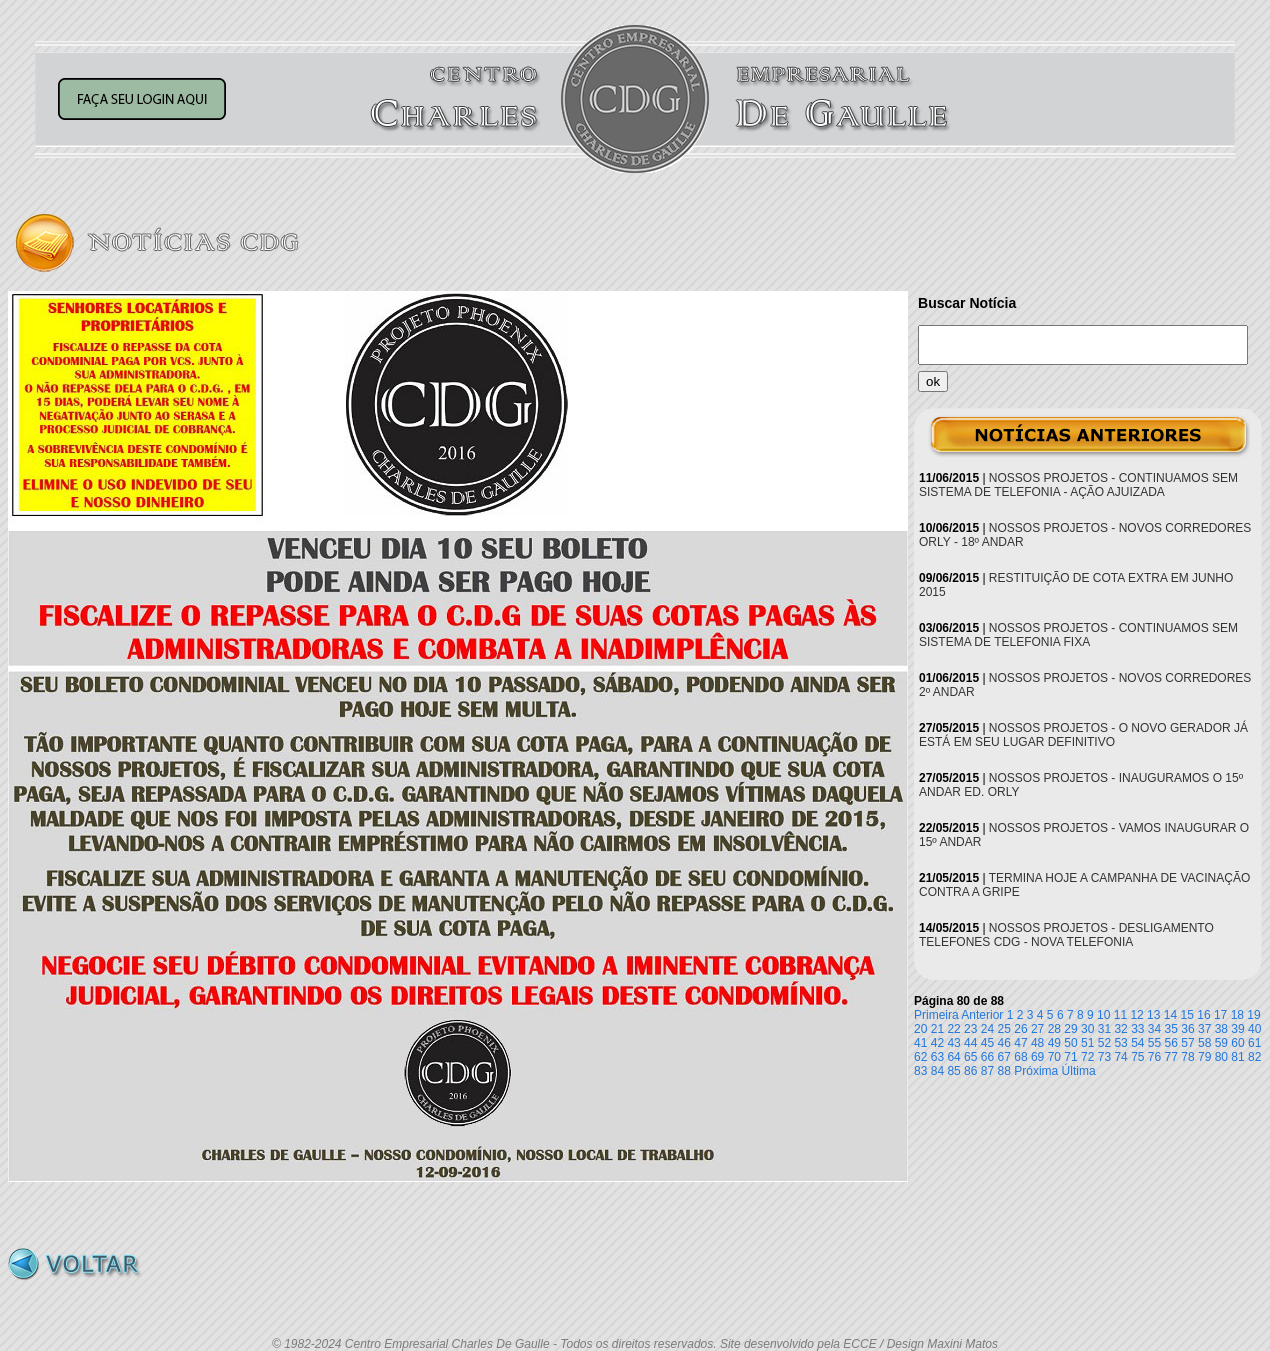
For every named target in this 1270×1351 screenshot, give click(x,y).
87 (987, 1071)
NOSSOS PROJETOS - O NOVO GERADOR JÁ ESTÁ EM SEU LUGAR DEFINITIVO (1083, 735)
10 (1103, 1015)
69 (1037, 1057)
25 (1004, 1029)
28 (1054, 1029)
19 (1253, 1015)
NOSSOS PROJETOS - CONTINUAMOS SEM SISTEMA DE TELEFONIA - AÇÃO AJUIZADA (1078, 485)
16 (1203, 1015)
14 (1170, 1015)
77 (1171, 1057)
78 (1187, 1057)
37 (1204, 1029)
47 (1020, 1043)
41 (920, 1043)
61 (1254, 1043)
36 (1187, 1029)
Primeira (936, 1015)
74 (1120, 1057)
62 (920, 1057)
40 (1254, 1029)
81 (1237, 1057)
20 (920, 1029)
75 (1137, 1057)
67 (1004, 1057)
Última (1079, 1071)
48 (1037, 1043)
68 (1020, 1057)
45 (987, 1043)
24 (987, 1029)
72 (1087, 1057)
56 (1171, 1043)
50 (1070, 1043)
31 (1104, 1029)
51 (1087, 1043)
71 (1070, 1057)
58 (1204, 1043)
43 (953, 1043)
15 (1187, 1015)
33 (1137, 1029)
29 (1070, 1029)
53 (1120, 1043)
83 (920, 1071)
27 (1037, 1029)
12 (1136, 1015)
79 (1204, 1057)
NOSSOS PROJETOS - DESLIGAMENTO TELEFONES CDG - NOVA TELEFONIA (1066, 935)
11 (1120, 1015)
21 (937, 1029)
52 (1104, 1043)
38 (1221, 1029)
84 (937, 1071)
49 (1054, 1043)
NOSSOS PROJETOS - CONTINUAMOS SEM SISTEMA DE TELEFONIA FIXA (1078, 635)
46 (1004, 1043)
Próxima (1036, 1071)
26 (1020, 1029)
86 (970, 1071)
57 (1187, 1043)
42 (937, 1043)
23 (970, 1029)
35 (1171, 1029)
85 (953, 1071)
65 (970, 1057)
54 (1137, 1043)
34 (1154, 1029)
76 (1154, 1057)
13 (1153, 1015)
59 (1221, 1043)
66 (987, 1057)
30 (1087, 1029)
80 (1221, 1057)
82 (1254, 1057)
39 (1237, 1029)
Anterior (982, 1015)
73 (1104, 1057)
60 (1237, 1043)
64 (953, 1057)
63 (937, 1057)
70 (1054, 1057)
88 (1004, 1071)
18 (1237, 1015)
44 (970, 1043)
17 (1220, 1015)
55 (1154, 1043)
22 (953, 1029)
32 (1120, 1029)
